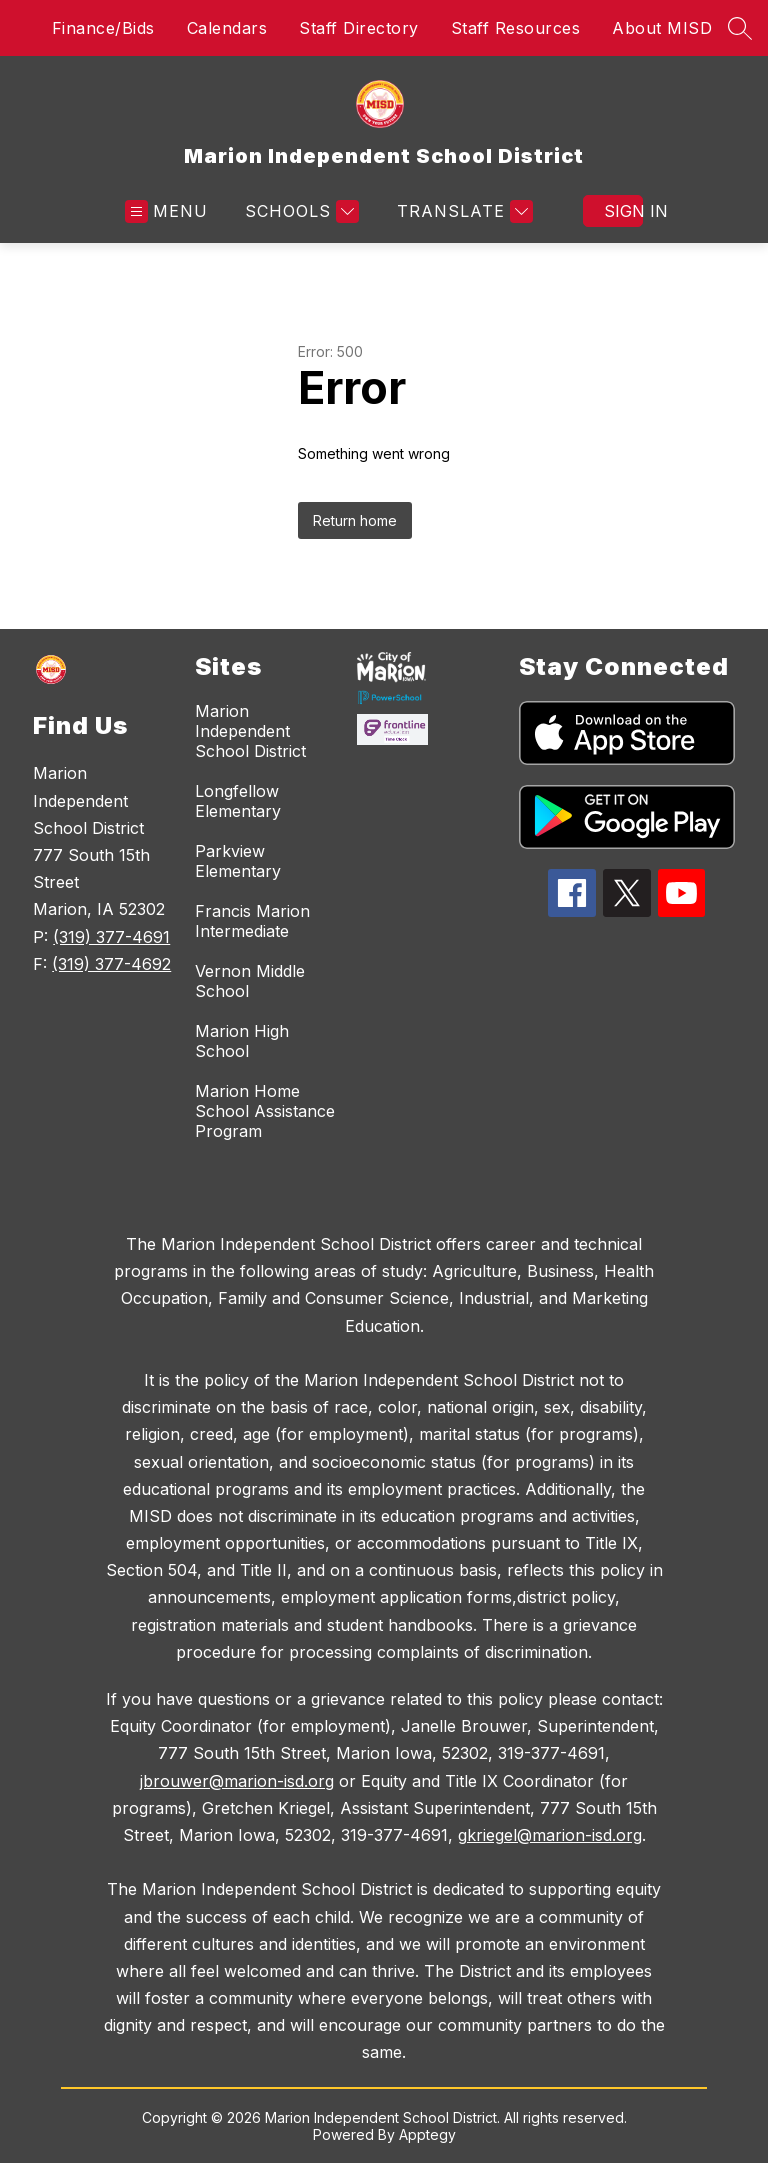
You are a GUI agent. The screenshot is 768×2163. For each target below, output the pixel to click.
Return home (355, 520)
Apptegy (427, 2134)
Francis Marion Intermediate (252, 921)
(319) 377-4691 (111, 937)
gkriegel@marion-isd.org (550, 1835)
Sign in (623, 211)
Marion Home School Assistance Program (265, 1111)
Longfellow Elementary (238, 801)
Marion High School (242, 1041)
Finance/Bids (103, 28)
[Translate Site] (462, 211)
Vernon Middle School (250, 981)
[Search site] (740, 28)
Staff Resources (516, 28)
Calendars (227, 28)
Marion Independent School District (250, 731)
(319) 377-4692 (111, 964)
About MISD (662, 28)
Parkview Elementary (238, 861)
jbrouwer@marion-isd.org (237, 1781)
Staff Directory (359, 28)
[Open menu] (166, 211)
